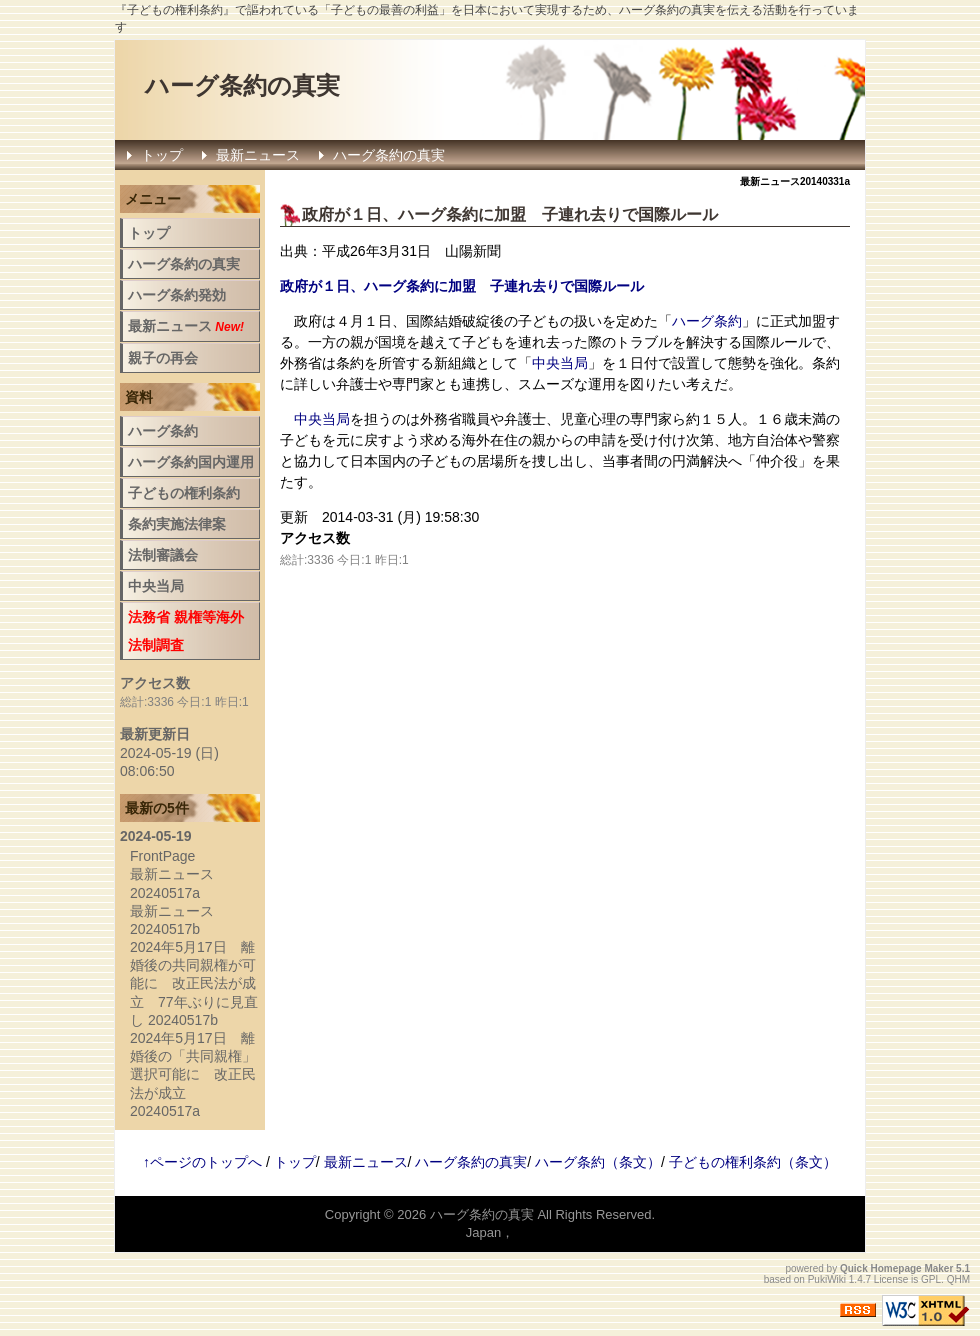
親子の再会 (163, 358)
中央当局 (560, 363)
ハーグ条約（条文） (598, 1162)
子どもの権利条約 (184, 493)
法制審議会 (163, 555)
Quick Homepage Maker (896, 1268)
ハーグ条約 (438, 214)
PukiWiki (827, 1279)
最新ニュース (258, 155)
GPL (931, 1279)
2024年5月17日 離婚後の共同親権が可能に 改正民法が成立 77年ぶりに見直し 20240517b (194, 983)
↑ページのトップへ (202, 1162)
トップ (162, 155)
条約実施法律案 (177, 524)
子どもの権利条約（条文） (753, 1162)
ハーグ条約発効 (177, 295)
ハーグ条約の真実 (242, 85)
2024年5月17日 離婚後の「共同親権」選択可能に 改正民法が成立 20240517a (193, 1074)
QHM (958, 1279)
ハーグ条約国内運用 (191, 462)
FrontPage (162, 856)
